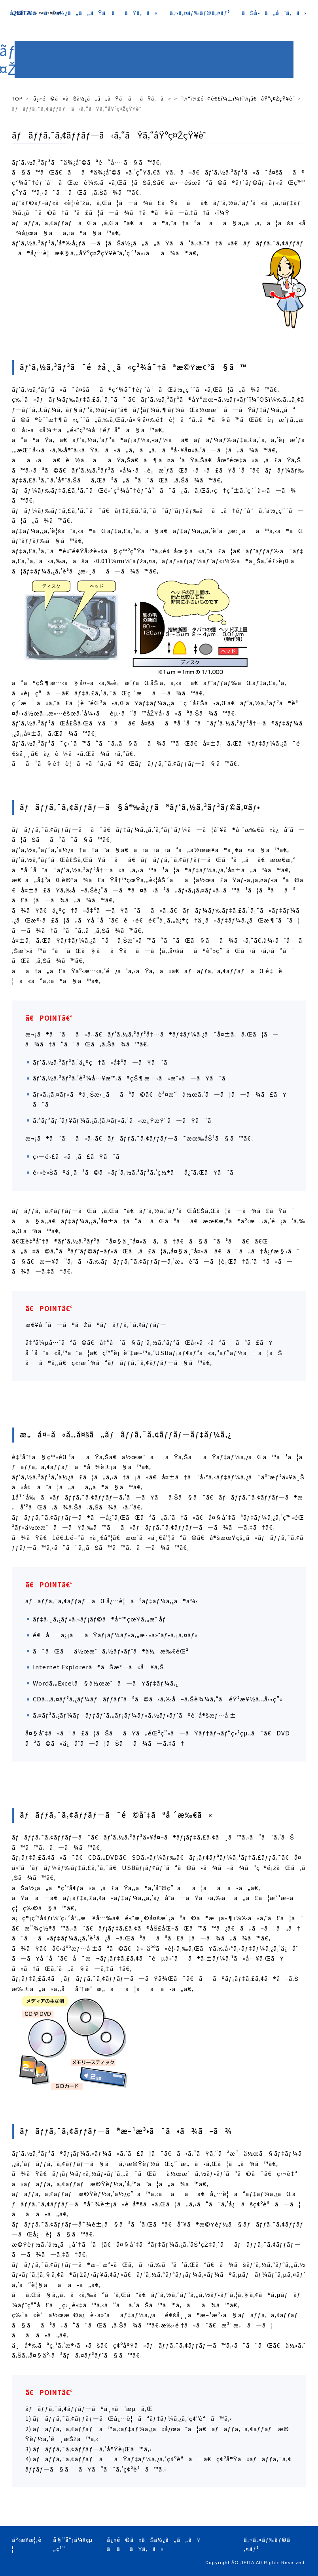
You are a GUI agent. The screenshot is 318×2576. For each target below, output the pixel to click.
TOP (17, 98)
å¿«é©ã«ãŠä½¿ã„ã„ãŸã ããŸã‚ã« (84, 13)
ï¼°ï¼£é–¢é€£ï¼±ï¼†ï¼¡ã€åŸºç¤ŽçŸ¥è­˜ (238, 98)
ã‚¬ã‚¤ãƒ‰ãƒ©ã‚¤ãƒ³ (200, 13)
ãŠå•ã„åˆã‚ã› (274, 13)
